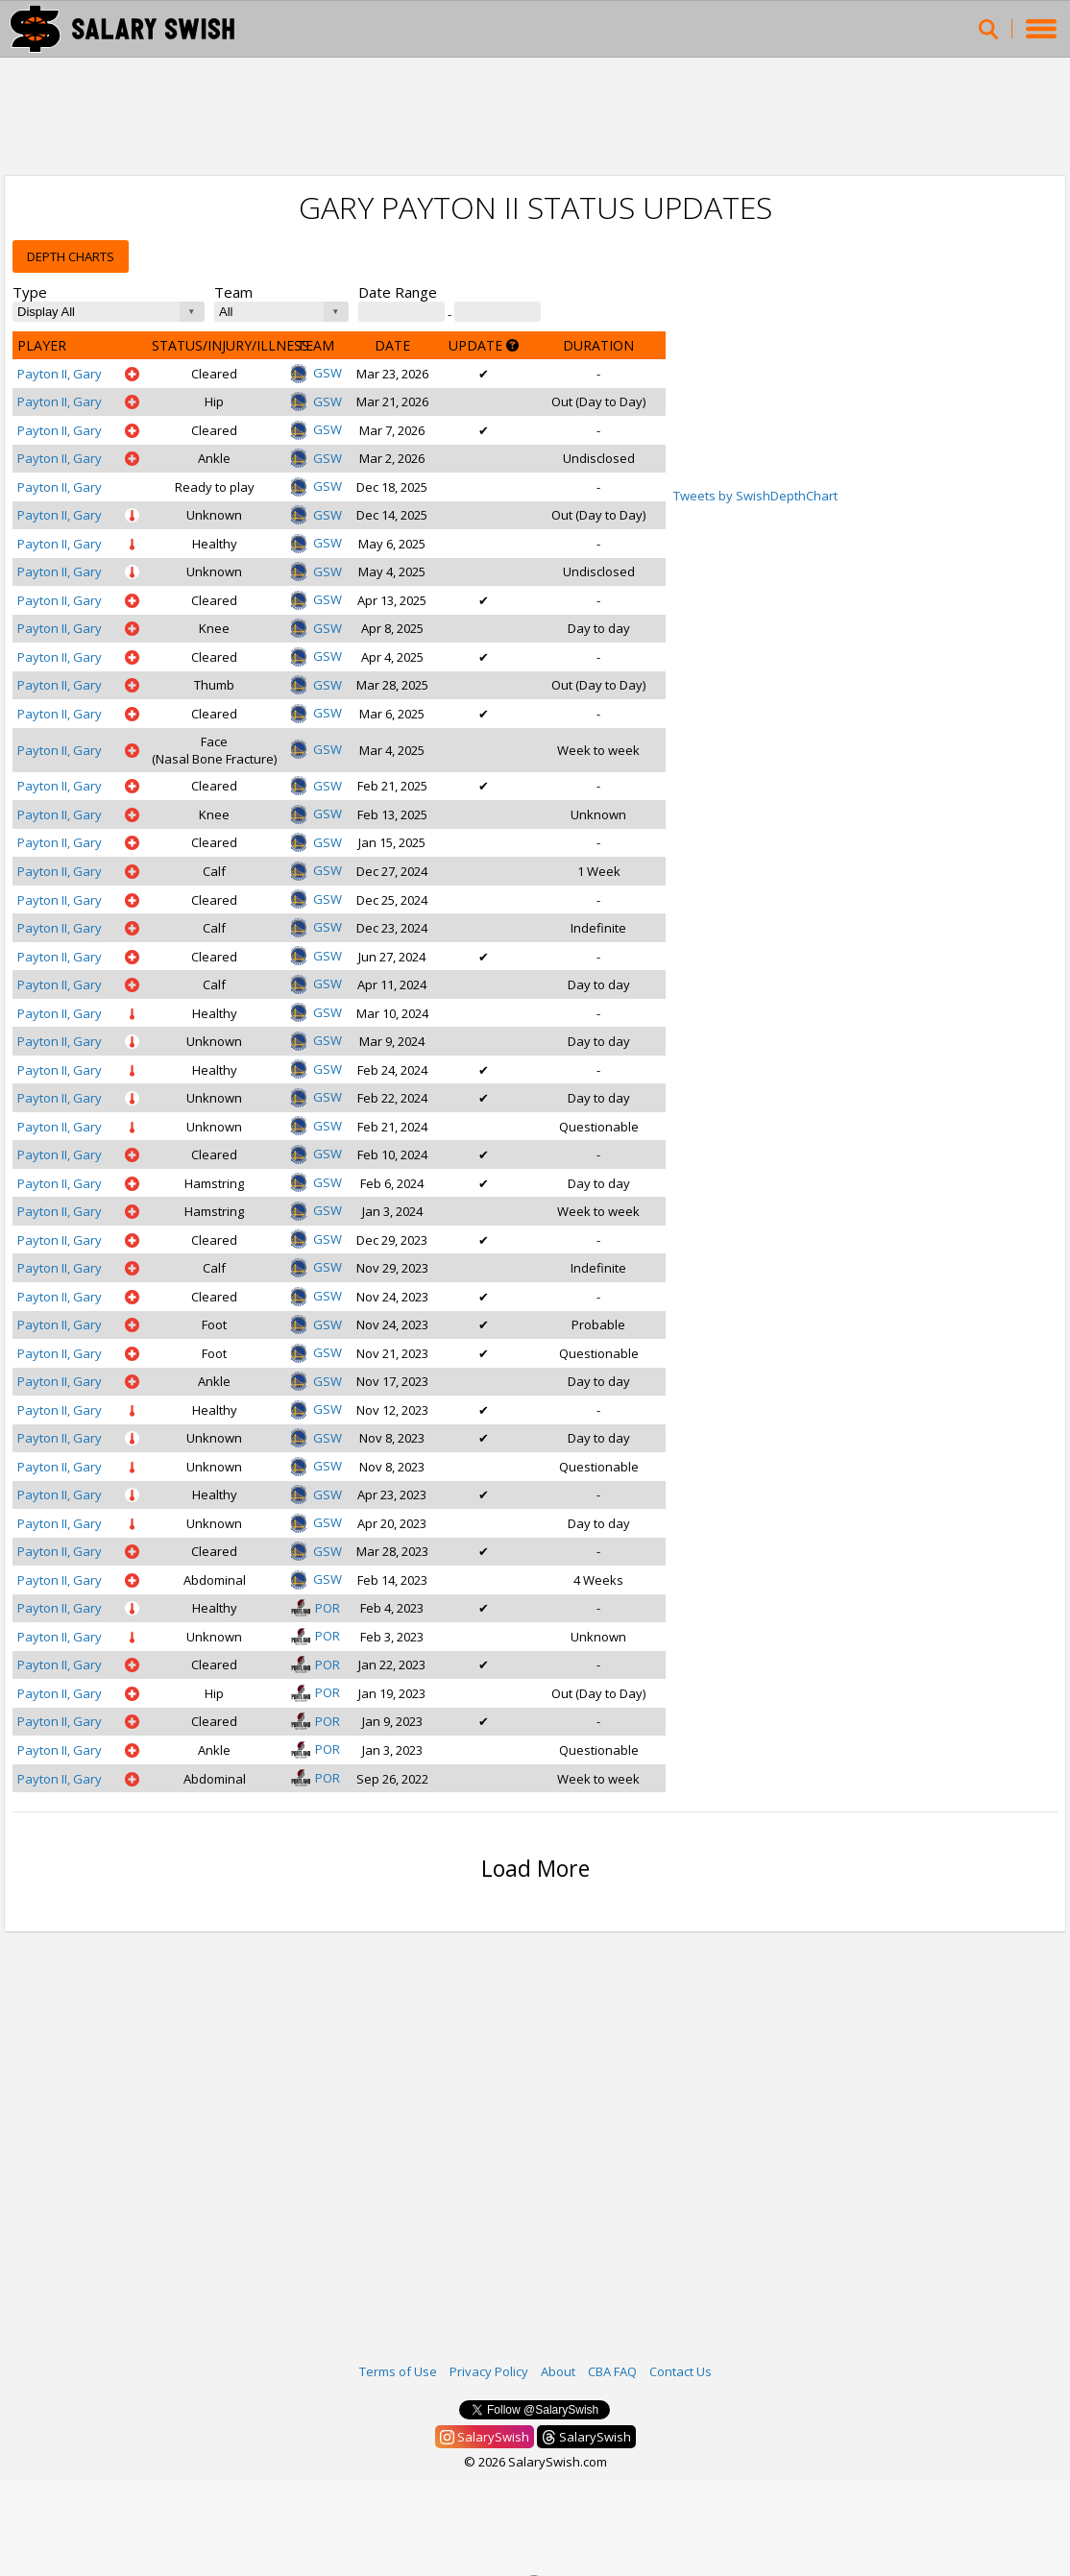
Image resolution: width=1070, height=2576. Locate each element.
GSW (315, 372)
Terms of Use (398, 2371)
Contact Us (680, 2371)
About (558, 2371)
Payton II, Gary (59, 373)
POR (315, 1607)
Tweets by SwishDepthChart (755, 495)
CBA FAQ (612, 2371)
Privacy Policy (489, 2371)
